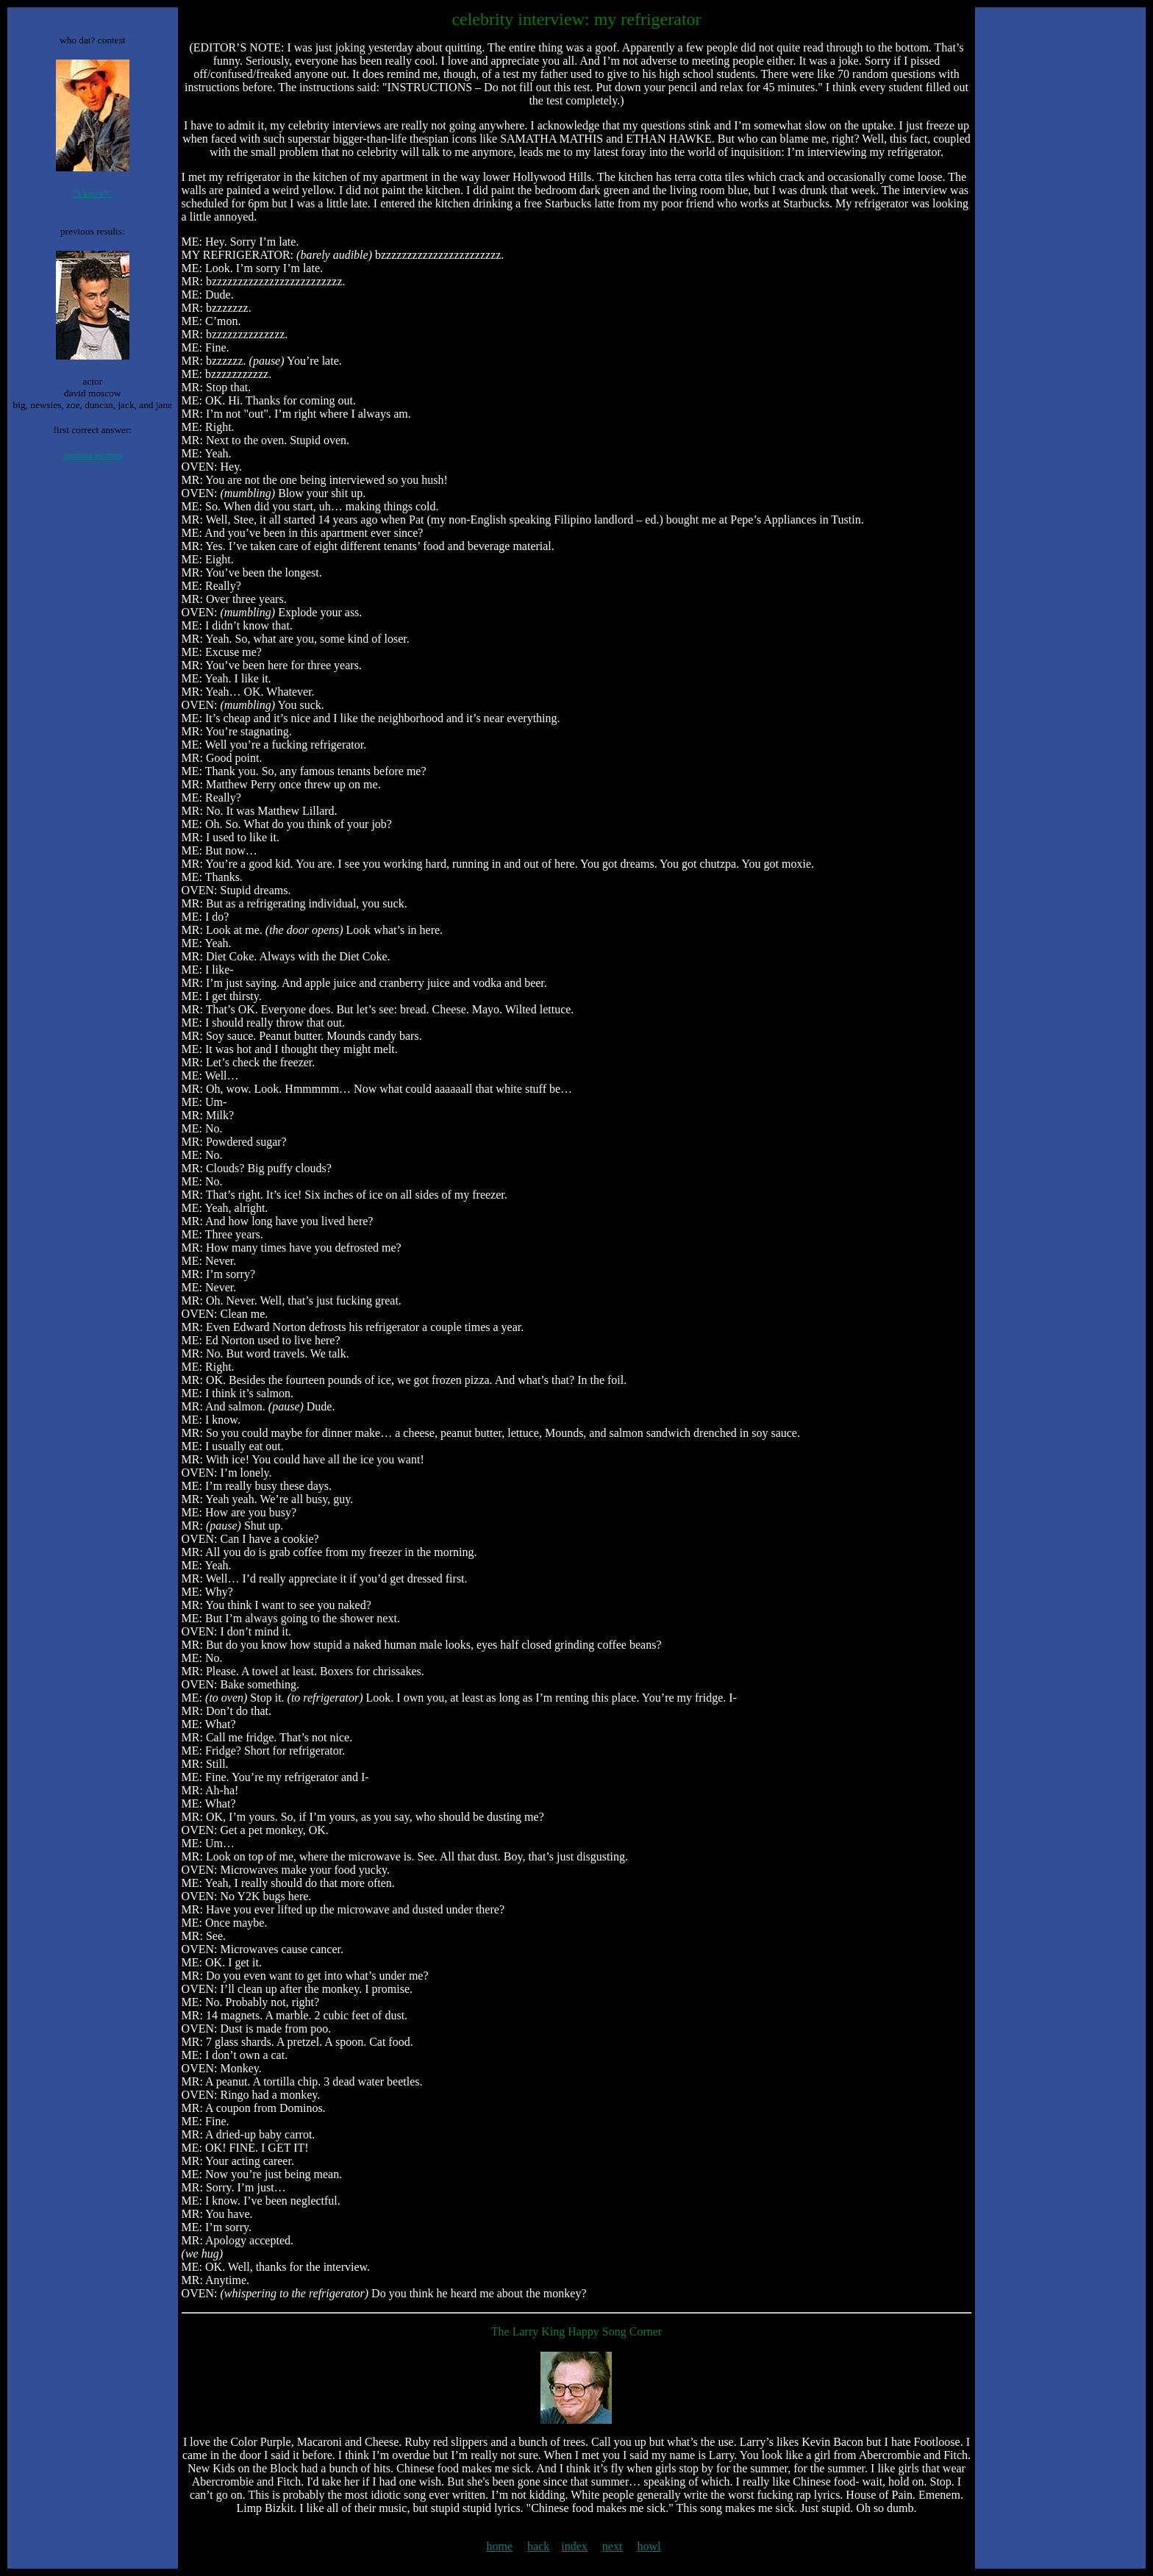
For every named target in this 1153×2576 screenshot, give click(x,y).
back (538, 2546)
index (574, 2546)
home (500, 2546)
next (612, 2546)
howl (648, 2546)
